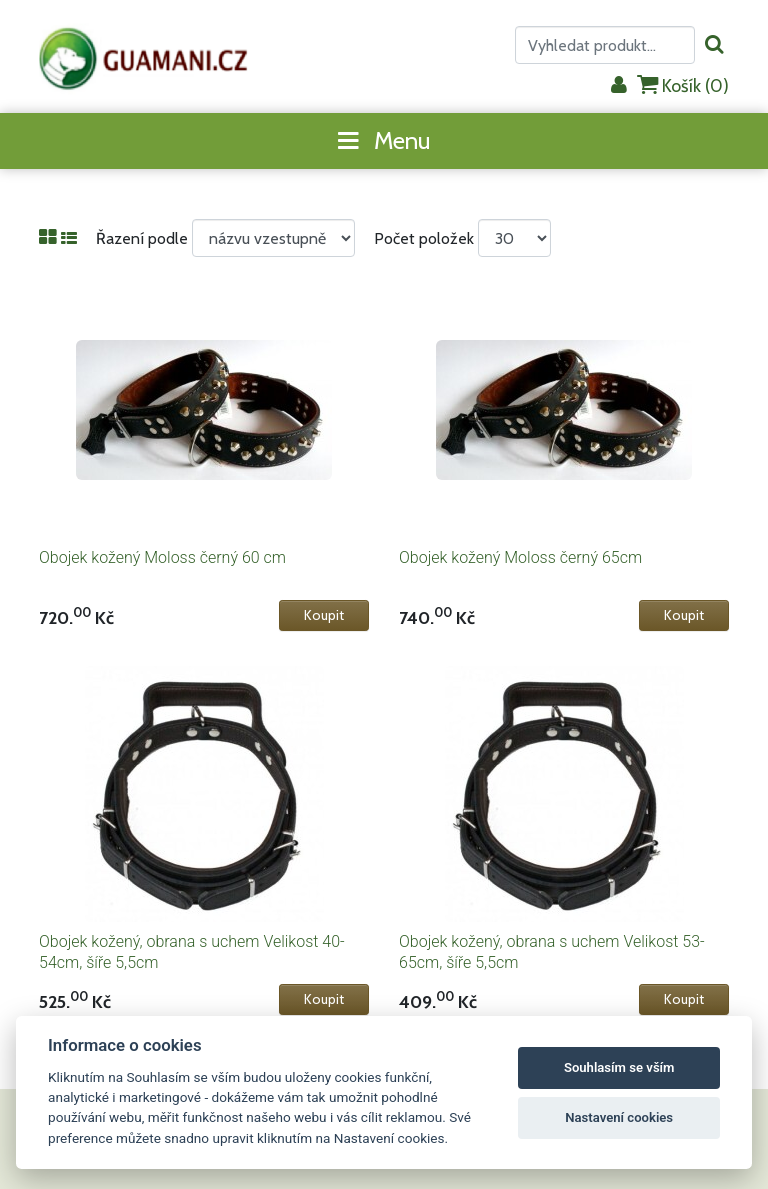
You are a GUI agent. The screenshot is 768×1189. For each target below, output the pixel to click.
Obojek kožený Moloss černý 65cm (520, 557)
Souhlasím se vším (619, 1067)
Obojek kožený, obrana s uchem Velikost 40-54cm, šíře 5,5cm (192, 952)
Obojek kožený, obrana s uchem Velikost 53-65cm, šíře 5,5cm (552, 952)
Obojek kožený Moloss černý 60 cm (162, 557)
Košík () (683, 85)
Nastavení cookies (619, 1117)
